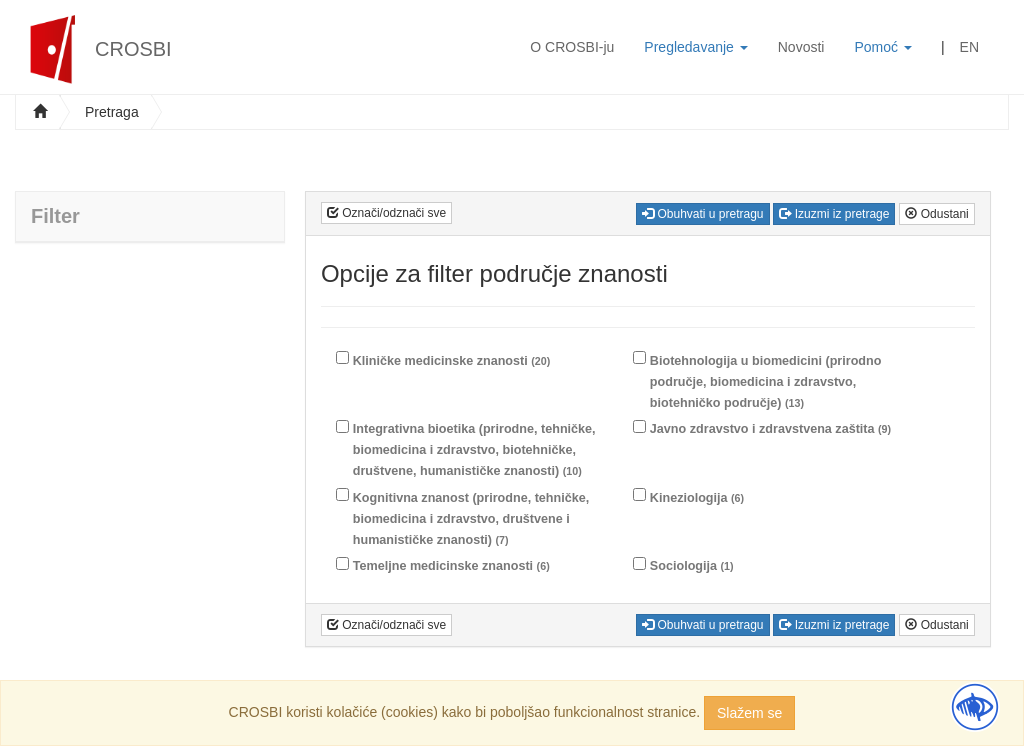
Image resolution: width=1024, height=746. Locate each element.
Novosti (801, 47)
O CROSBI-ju (572, 47)
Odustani (936, 214)
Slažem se (749, 713)
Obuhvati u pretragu (702, 214)
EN (969, 47)
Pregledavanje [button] (695, 47)
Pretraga (112, 112)
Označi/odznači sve (386, 213)
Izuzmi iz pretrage (834, 214)
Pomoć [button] (882, 47)
